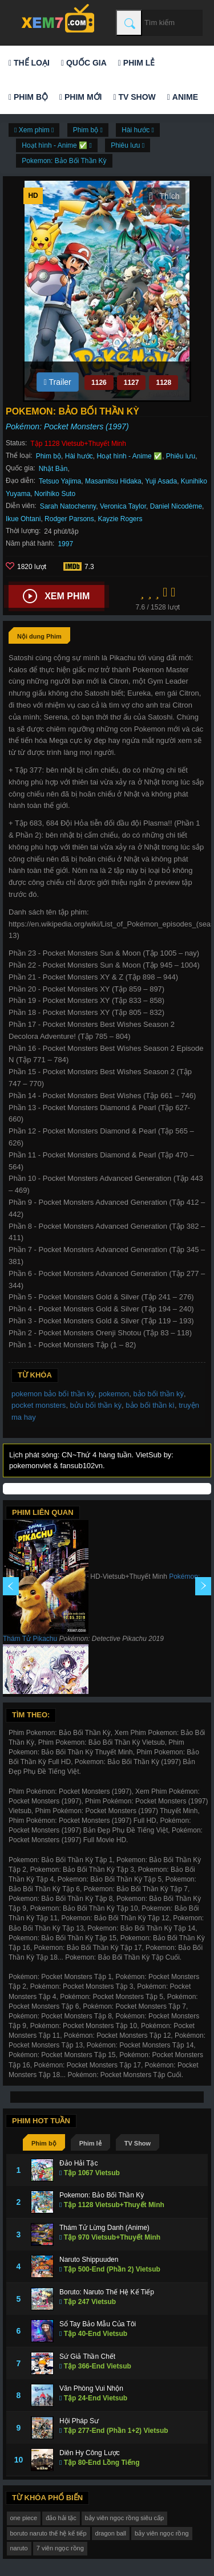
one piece (24, 2517)
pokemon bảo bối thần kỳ (53, 1393)
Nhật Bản (53, 469)
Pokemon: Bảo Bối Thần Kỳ (64, 161)
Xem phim (56, 596)
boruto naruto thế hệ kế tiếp (48, 2533)
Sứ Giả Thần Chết (87, 2356)
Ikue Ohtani (23, 519)
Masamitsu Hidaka (113, 481)
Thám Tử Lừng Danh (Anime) (104, 2228)
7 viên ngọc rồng (60, 2548)
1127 (131, 383)
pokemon (114, 1393)
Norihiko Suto (54, 494)
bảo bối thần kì (150, 1405)
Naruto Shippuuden (88, 2260)
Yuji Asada (161, 481)
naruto (19, 2548)
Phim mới (80, 96)
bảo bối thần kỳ (159, 1393)
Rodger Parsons (69, 519)
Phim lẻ (136, 62)
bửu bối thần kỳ (96, 1405)
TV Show (134, 96)
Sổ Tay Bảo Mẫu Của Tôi (97, 2324)
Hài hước (79, 456)
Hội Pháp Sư (79, 2421)
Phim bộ (28, 96)
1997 (65, 544)
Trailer (57, 382)
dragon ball (110, 2533)
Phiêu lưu (180, 456)
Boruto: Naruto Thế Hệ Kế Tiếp (106, 2292)
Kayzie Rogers (120, 519)
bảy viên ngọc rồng (162, 2533)
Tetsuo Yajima (60, 481)
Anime (182, 96)
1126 (99, 383)
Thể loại (29, 62)
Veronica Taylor (123, 506)
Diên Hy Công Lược (89, 2453)
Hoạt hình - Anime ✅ (129, 456)
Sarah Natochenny (68, 506)
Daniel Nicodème (176, 506)
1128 (163, 383)
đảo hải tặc (61, 2517)
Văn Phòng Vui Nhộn (91, 2388)
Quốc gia (84, 62)
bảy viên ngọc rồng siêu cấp (124, 2517)
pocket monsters (38, 1405)
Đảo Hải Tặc (78, 2163)
